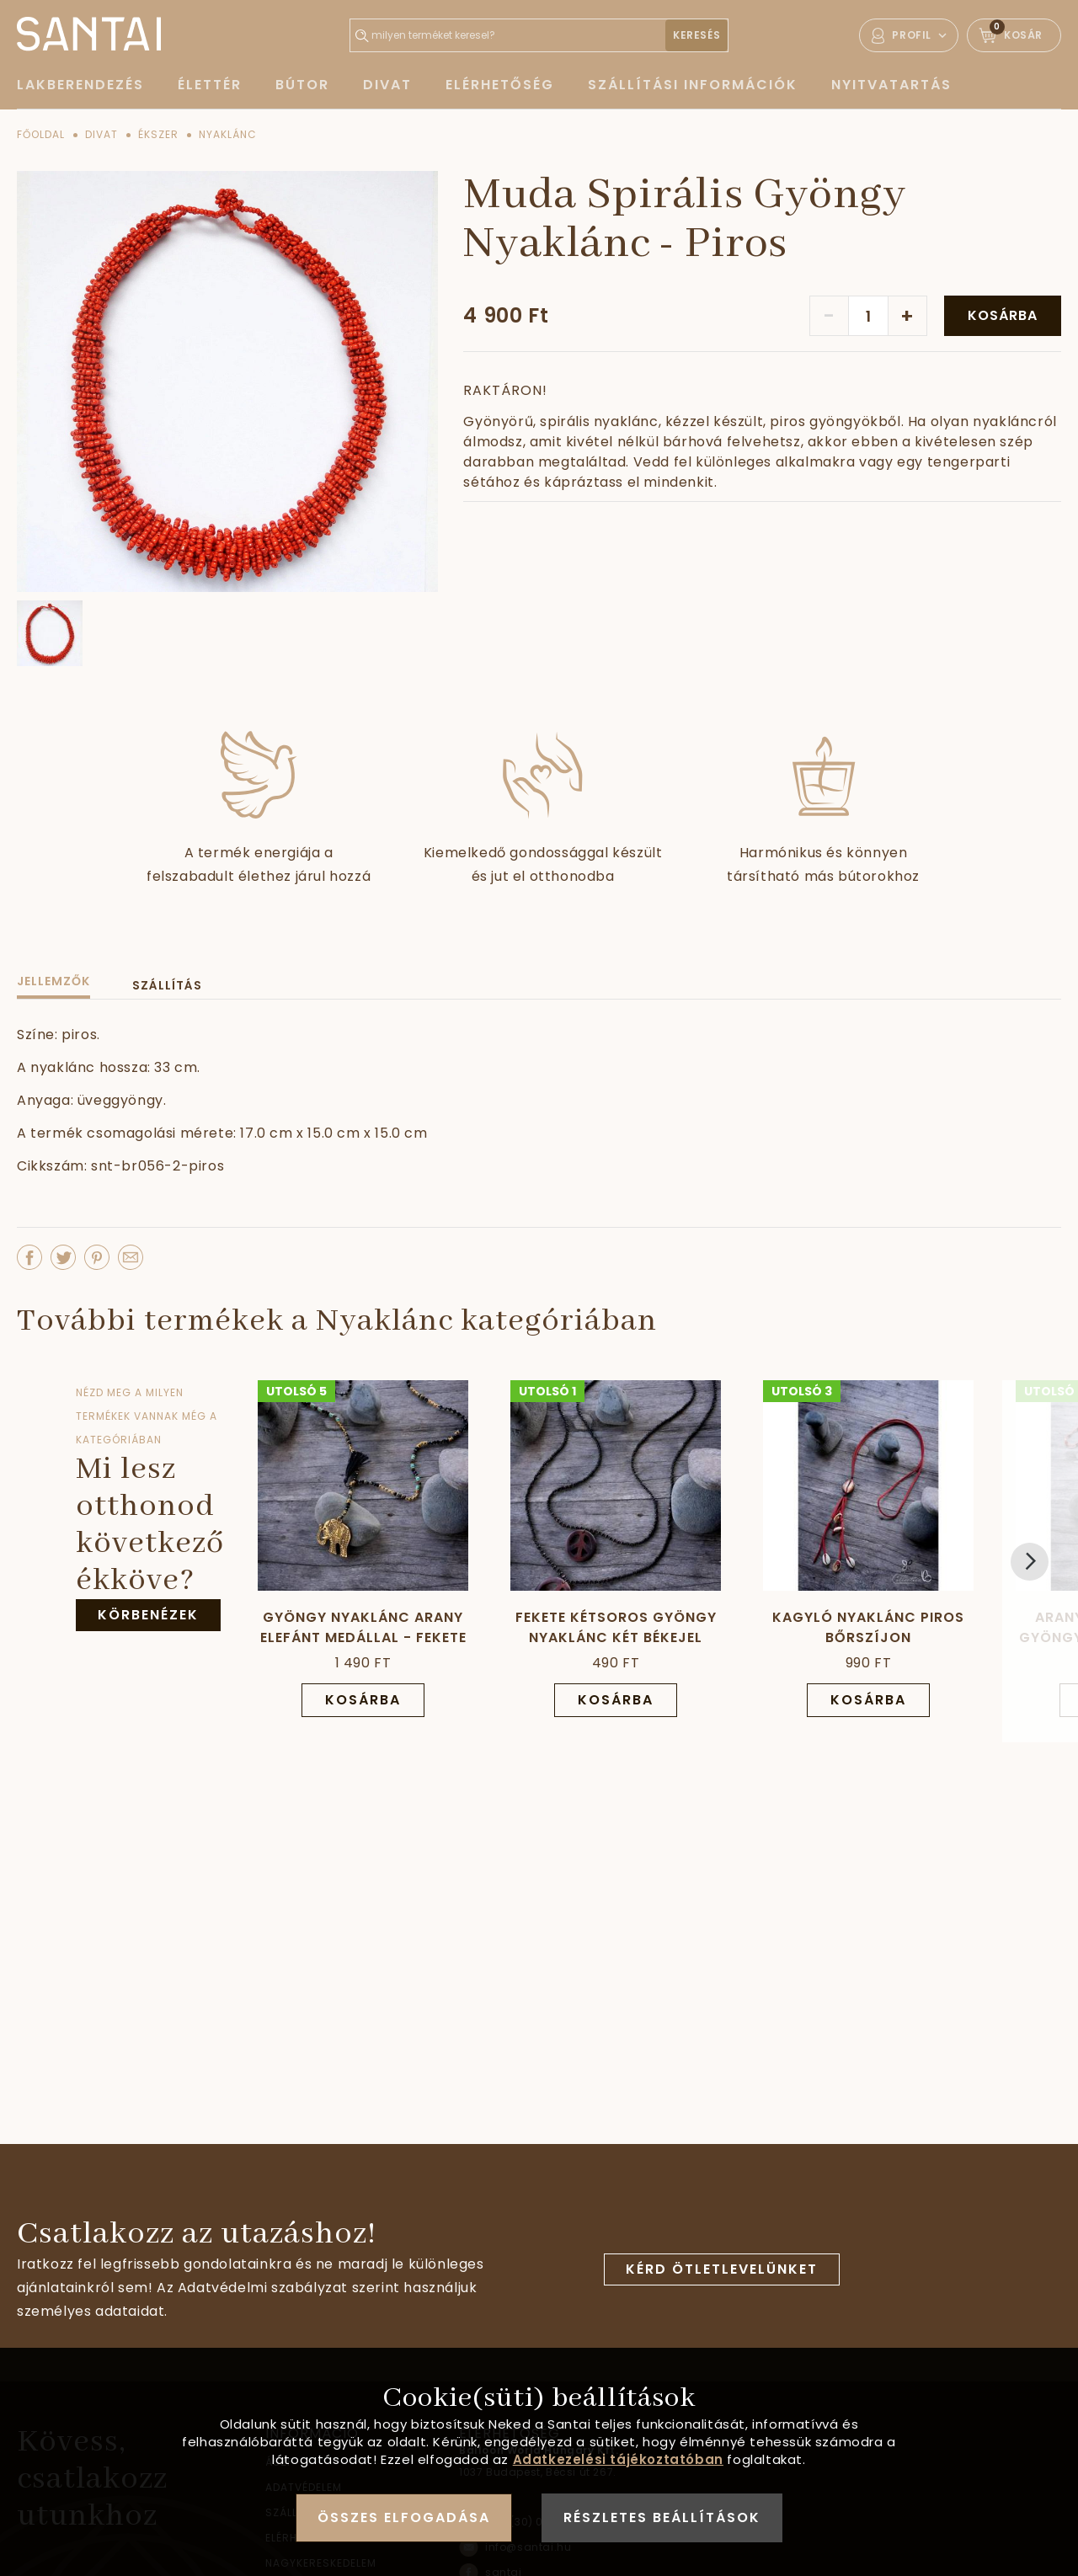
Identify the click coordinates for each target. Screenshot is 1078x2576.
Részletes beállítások (661, 2517)
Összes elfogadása (404, 2517)
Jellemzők (53, 981)
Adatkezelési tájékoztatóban (618, 2459)
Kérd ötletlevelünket (722, 2269)
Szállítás (167, 985)
